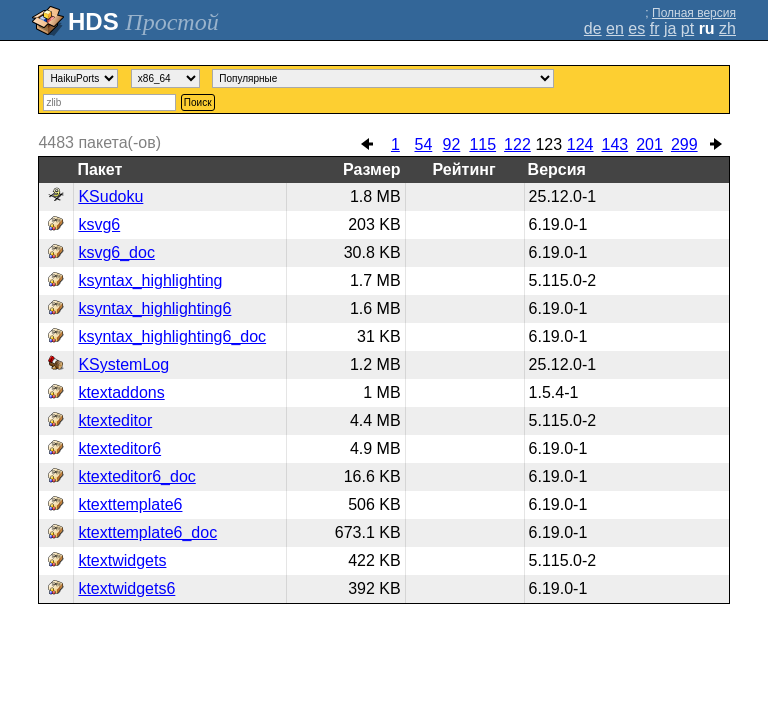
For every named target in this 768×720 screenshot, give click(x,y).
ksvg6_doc (116, 252)
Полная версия (694, 13)
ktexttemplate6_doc (147, 532)
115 (482, 144)
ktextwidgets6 (126, 588)
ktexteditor (115, 420)
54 (423, 144)
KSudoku (110, 196)
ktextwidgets (122, 560)
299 (684, 144)
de (593, 28)
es (636, 28)
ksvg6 (99, 224)
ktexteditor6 (119, 448)
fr (655, 28)
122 (517, 144)
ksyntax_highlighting (150, 280)
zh (727, 28)
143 (615, 144)
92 (451, 144)
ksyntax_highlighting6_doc (172, 336)
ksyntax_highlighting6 (154, 308)
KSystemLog (123, 364)
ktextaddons (121, 392)
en (615, 28)
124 (580, 144)
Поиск (198, 102)
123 (548, 144)
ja (670, 28)
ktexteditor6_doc (136, 476)
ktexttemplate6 (130, 504)
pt (687, 28)
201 (649, 144)
